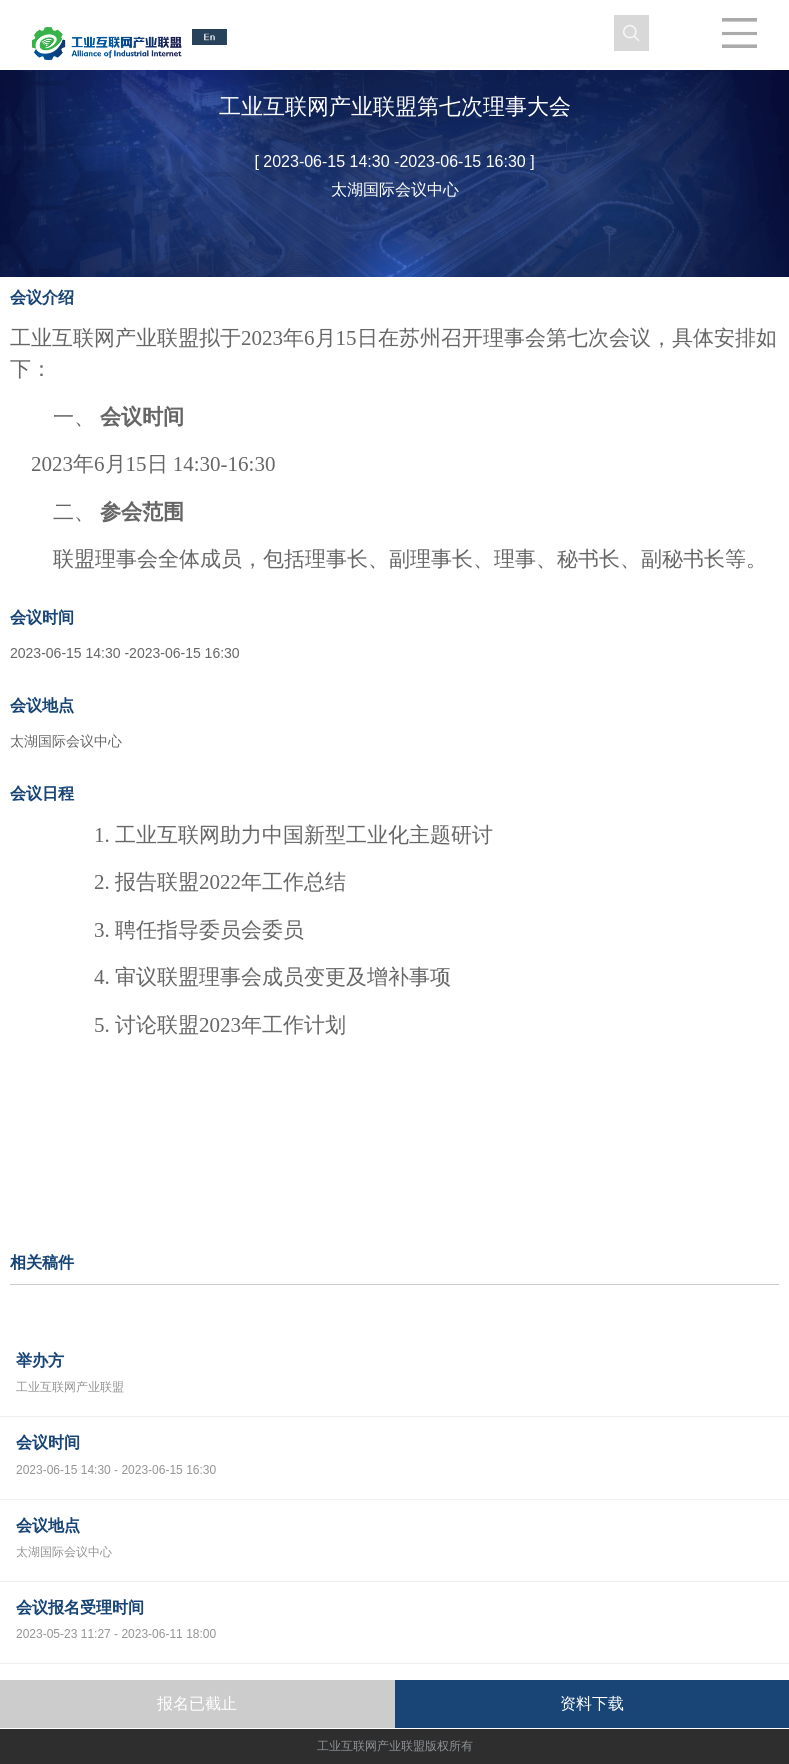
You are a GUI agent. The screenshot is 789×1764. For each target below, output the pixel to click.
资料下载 (592, 1703)
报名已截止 (197, 1703)
